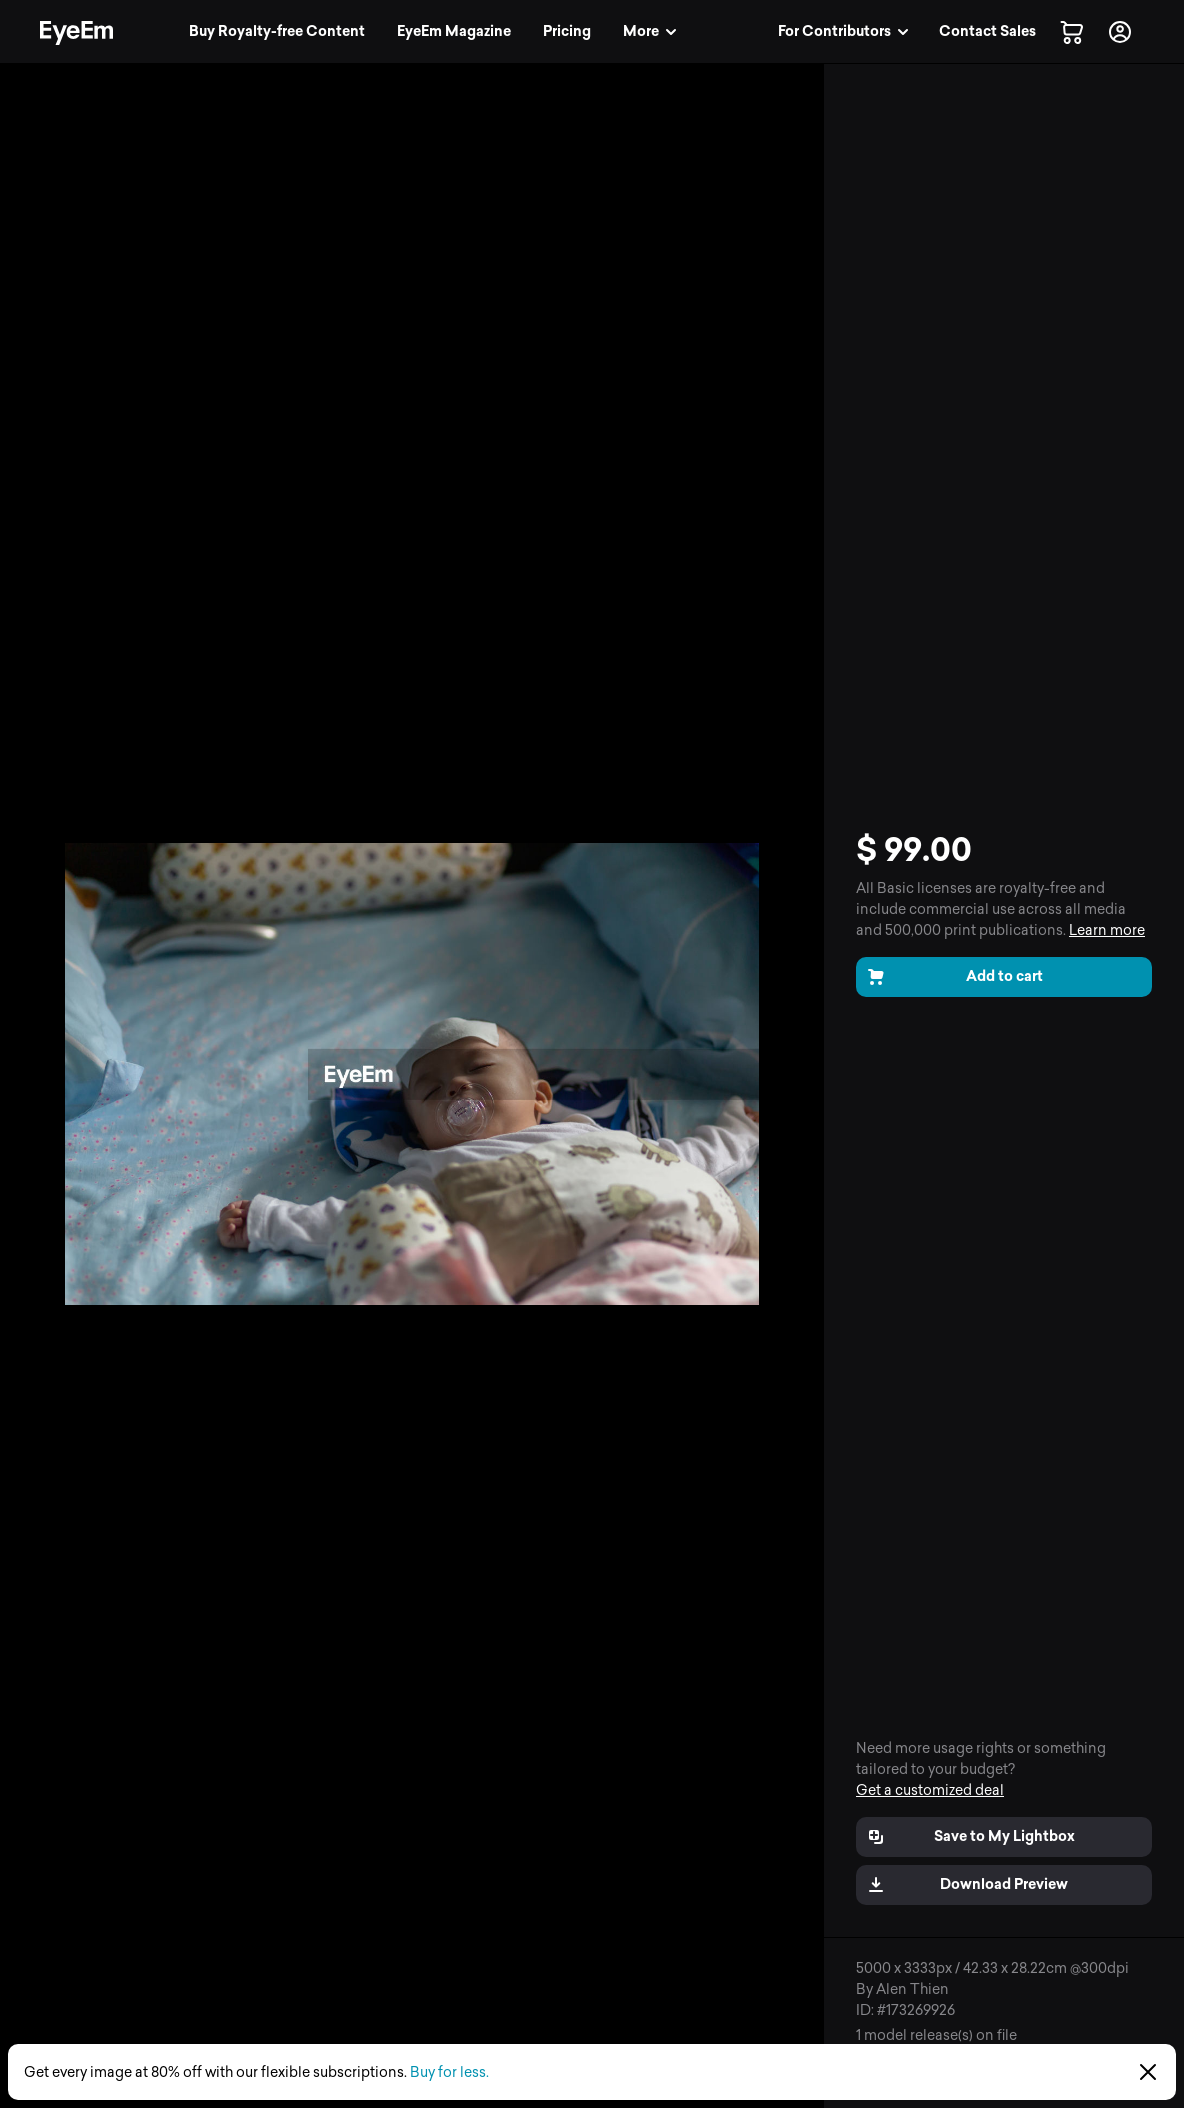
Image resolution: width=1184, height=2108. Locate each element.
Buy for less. (449, 2072)
